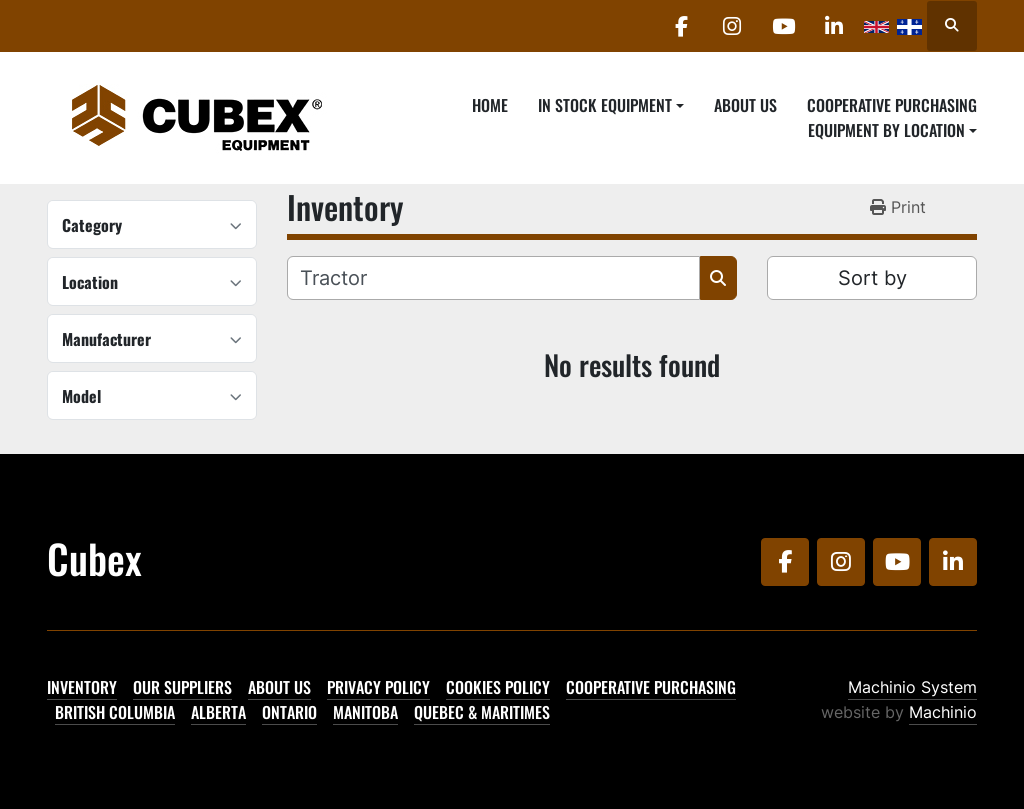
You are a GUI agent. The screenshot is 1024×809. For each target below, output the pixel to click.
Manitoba (365, 712)
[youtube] (783, 26)
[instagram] (732, 26)
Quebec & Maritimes (482, 712)
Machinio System (912, 687)
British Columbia (115, 712)
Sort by (872, 278)
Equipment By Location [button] (886, 130)
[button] (611, 105)
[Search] (493, 278)
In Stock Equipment (605, 105)
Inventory (82, 687)
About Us (745, 105)
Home (490, 105)
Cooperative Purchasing (892, 105)
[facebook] (681, 26)
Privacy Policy (378, 687)
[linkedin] (834, 26)
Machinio (943, 712)
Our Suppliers (182, 687)
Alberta (218, 712)
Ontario (289, 712)
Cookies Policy (498, 687)
